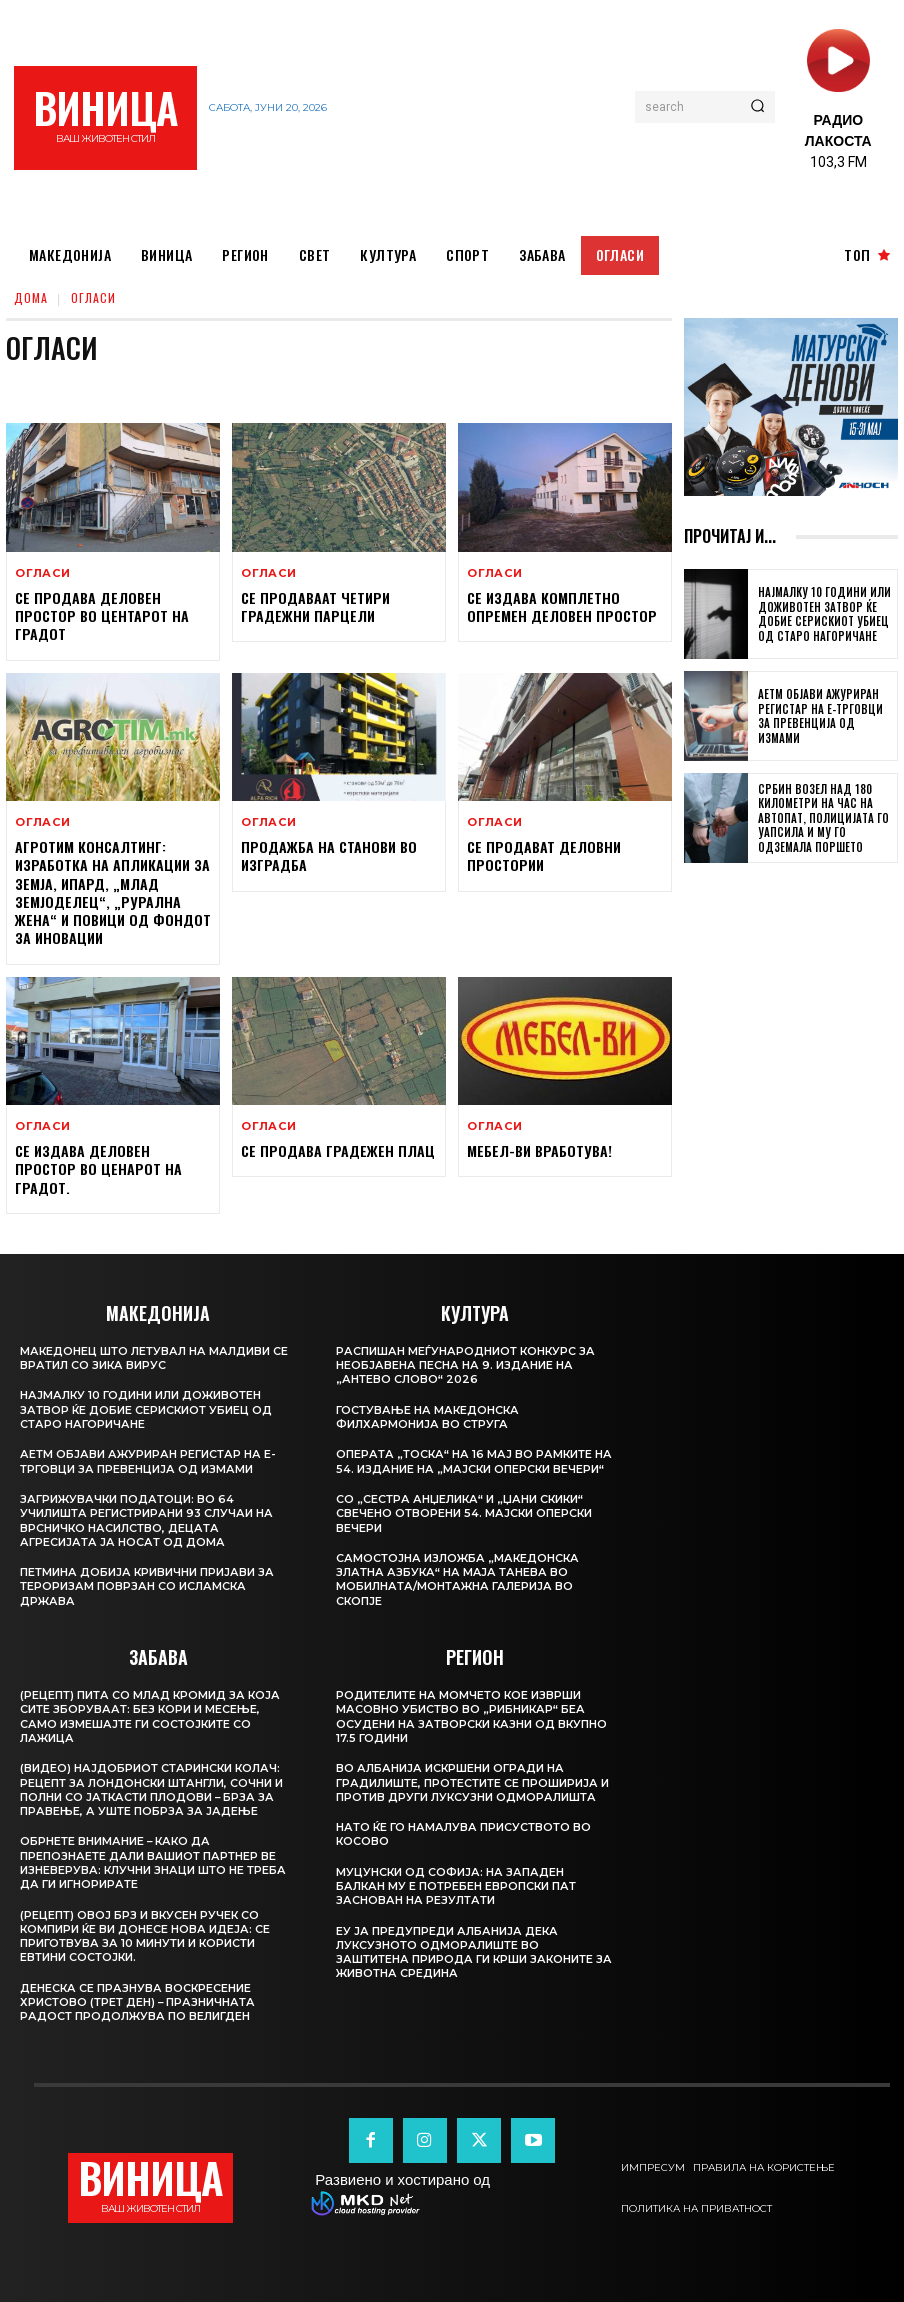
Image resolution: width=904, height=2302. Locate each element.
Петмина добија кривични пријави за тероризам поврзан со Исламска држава (147, 1585)
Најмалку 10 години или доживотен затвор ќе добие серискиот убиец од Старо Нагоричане (822, 614)
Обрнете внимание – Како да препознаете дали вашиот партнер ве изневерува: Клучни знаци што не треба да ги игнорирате (154, 1861)
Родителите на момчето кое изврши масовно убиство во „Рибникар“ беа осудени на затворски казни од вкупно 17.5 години (473, 1729)
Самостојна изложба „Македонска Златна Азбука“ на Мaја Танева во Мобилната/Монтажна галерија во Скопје (458, 1592)
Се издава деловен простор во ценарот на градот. (96, 1167)
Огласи (43, 573)
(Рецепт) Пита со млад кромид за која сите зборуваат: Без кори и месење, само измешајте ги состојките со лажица (151, 1715)
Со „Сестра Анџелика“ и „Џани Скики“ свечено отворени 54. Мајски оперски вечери (465, 1526)
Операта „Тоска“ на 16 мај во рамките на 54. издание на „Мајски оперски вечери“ (465, 1467)
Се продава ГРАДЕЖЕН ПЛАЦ (336, 1149)
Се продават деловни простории (543, 855)
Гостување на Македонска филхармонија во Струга (428, 1416)
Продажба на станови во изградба (327, 855)
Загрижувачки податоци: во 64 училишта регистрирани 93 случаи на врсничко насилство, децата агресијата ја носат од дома (146, 1519)
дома (31, 297)
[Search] (757, 107)
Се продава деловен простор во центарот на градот (99, 615)
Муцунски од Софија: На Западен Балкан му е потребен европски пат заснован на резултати (457, 1899)
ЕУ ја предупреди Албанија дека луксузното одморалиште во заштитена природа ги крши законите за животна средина (465, 1965)
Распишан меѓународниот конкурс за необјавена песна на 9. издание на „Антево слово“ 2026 (466, 1364)
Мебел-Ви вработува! (538, 1149)
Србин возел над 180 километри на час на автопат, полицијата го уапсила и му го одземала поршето (821, 817)
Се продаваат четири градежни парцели (314, 606)
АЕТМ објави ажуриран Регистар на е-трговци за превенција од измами (824, 716)
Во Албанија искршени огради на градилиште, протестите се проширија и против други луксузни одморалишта (472, 1795)
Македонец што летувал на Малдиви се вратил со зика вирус (155, 1357)
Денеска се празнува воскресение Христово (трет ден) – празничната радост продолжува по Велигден (138, 2001)
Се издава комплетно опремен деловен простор (559, 606)
